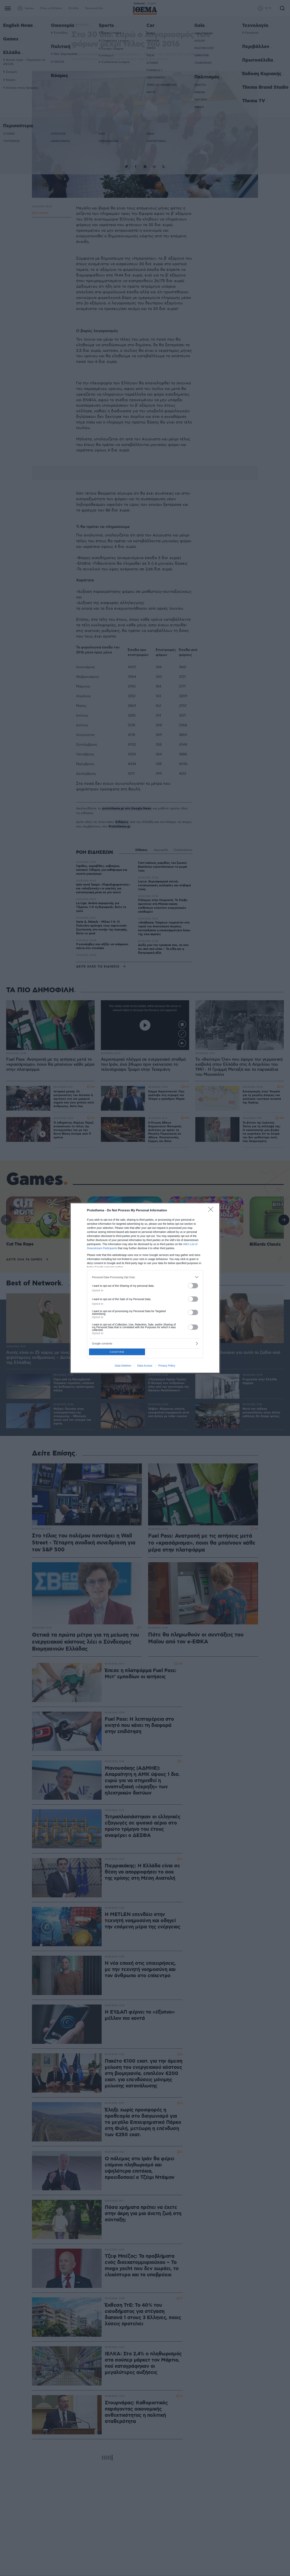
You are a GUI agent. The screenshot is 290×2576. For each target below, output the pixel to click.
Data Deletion (123, 1365)
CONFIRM (117, 1351)
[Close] (212, 1210)
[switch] (193, 1285)
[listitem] (145, 1277)
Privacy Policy (166, 1365)
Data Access (144, 1365)
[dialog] (145, 1288)
